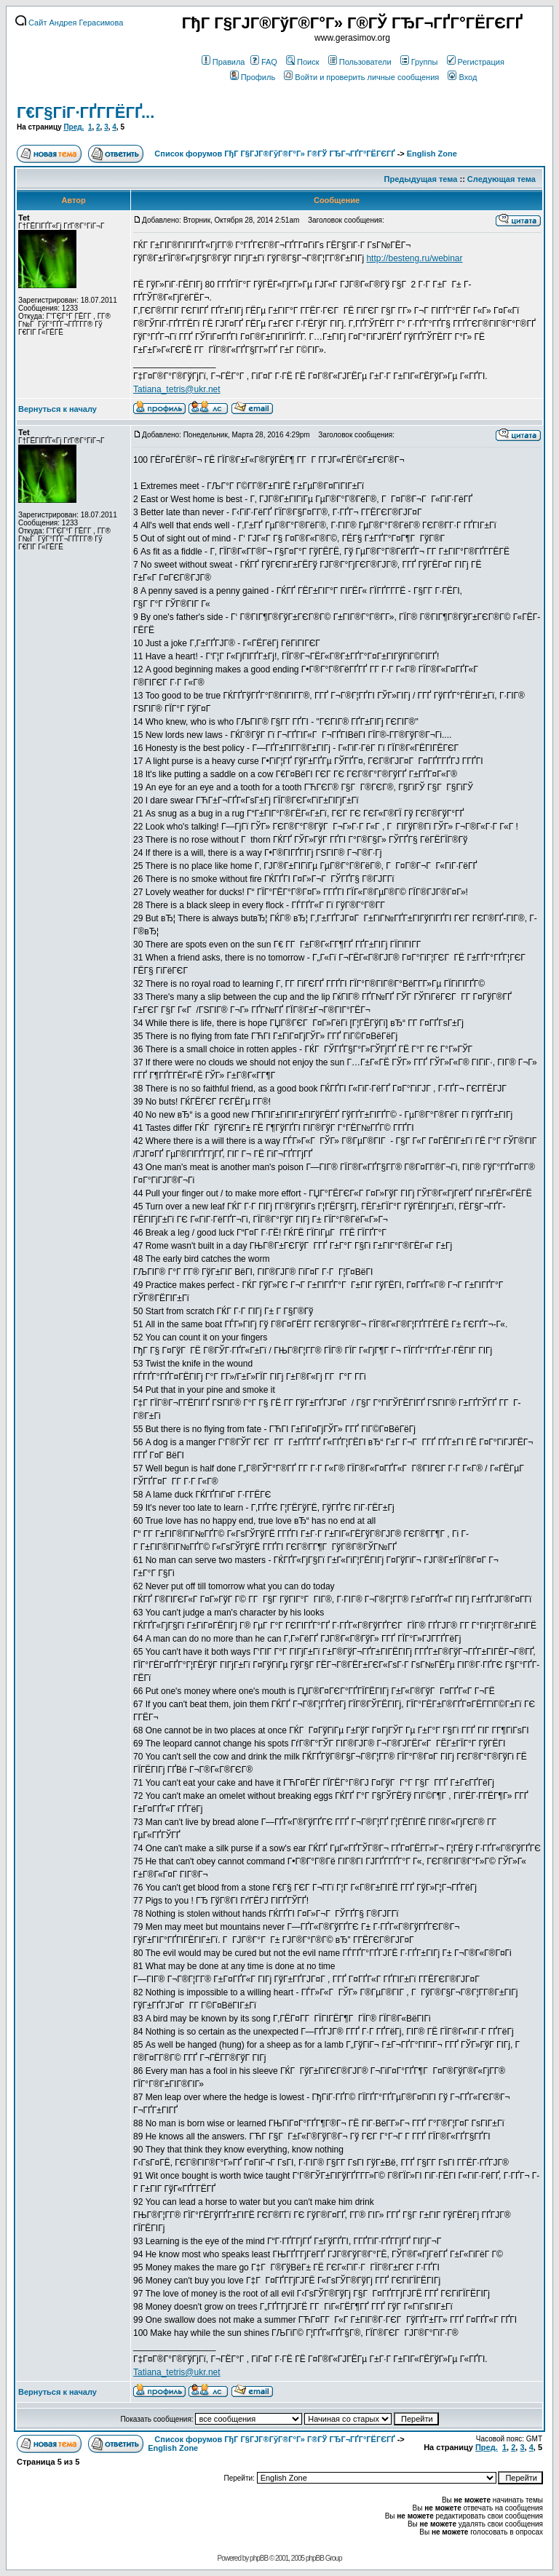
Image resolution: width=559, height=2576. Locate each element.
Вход (462, 77)
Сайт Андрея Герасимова (69, 22)
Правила (223, 61)
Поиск (302, 61)
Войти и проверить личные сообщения (361, 77)
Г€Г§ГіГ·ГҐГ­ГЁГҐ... (85, 112)
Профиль (253, 77)
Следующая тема (501, 179)
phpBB (259, 2558)
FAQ (263, 61)
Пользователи (360, 61)
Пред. (73, 127)
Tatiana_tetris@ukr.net (177, 389)
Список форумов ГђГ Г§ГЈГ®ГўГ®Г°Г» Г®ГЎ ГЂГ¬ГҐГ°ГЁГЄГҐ (274, 153)
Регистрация (475, 61)
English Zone (432, 153)
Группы (419, 61)
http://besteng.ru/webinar (414, 258)
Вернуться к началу (57, 409)
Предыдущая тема (421, 179)
